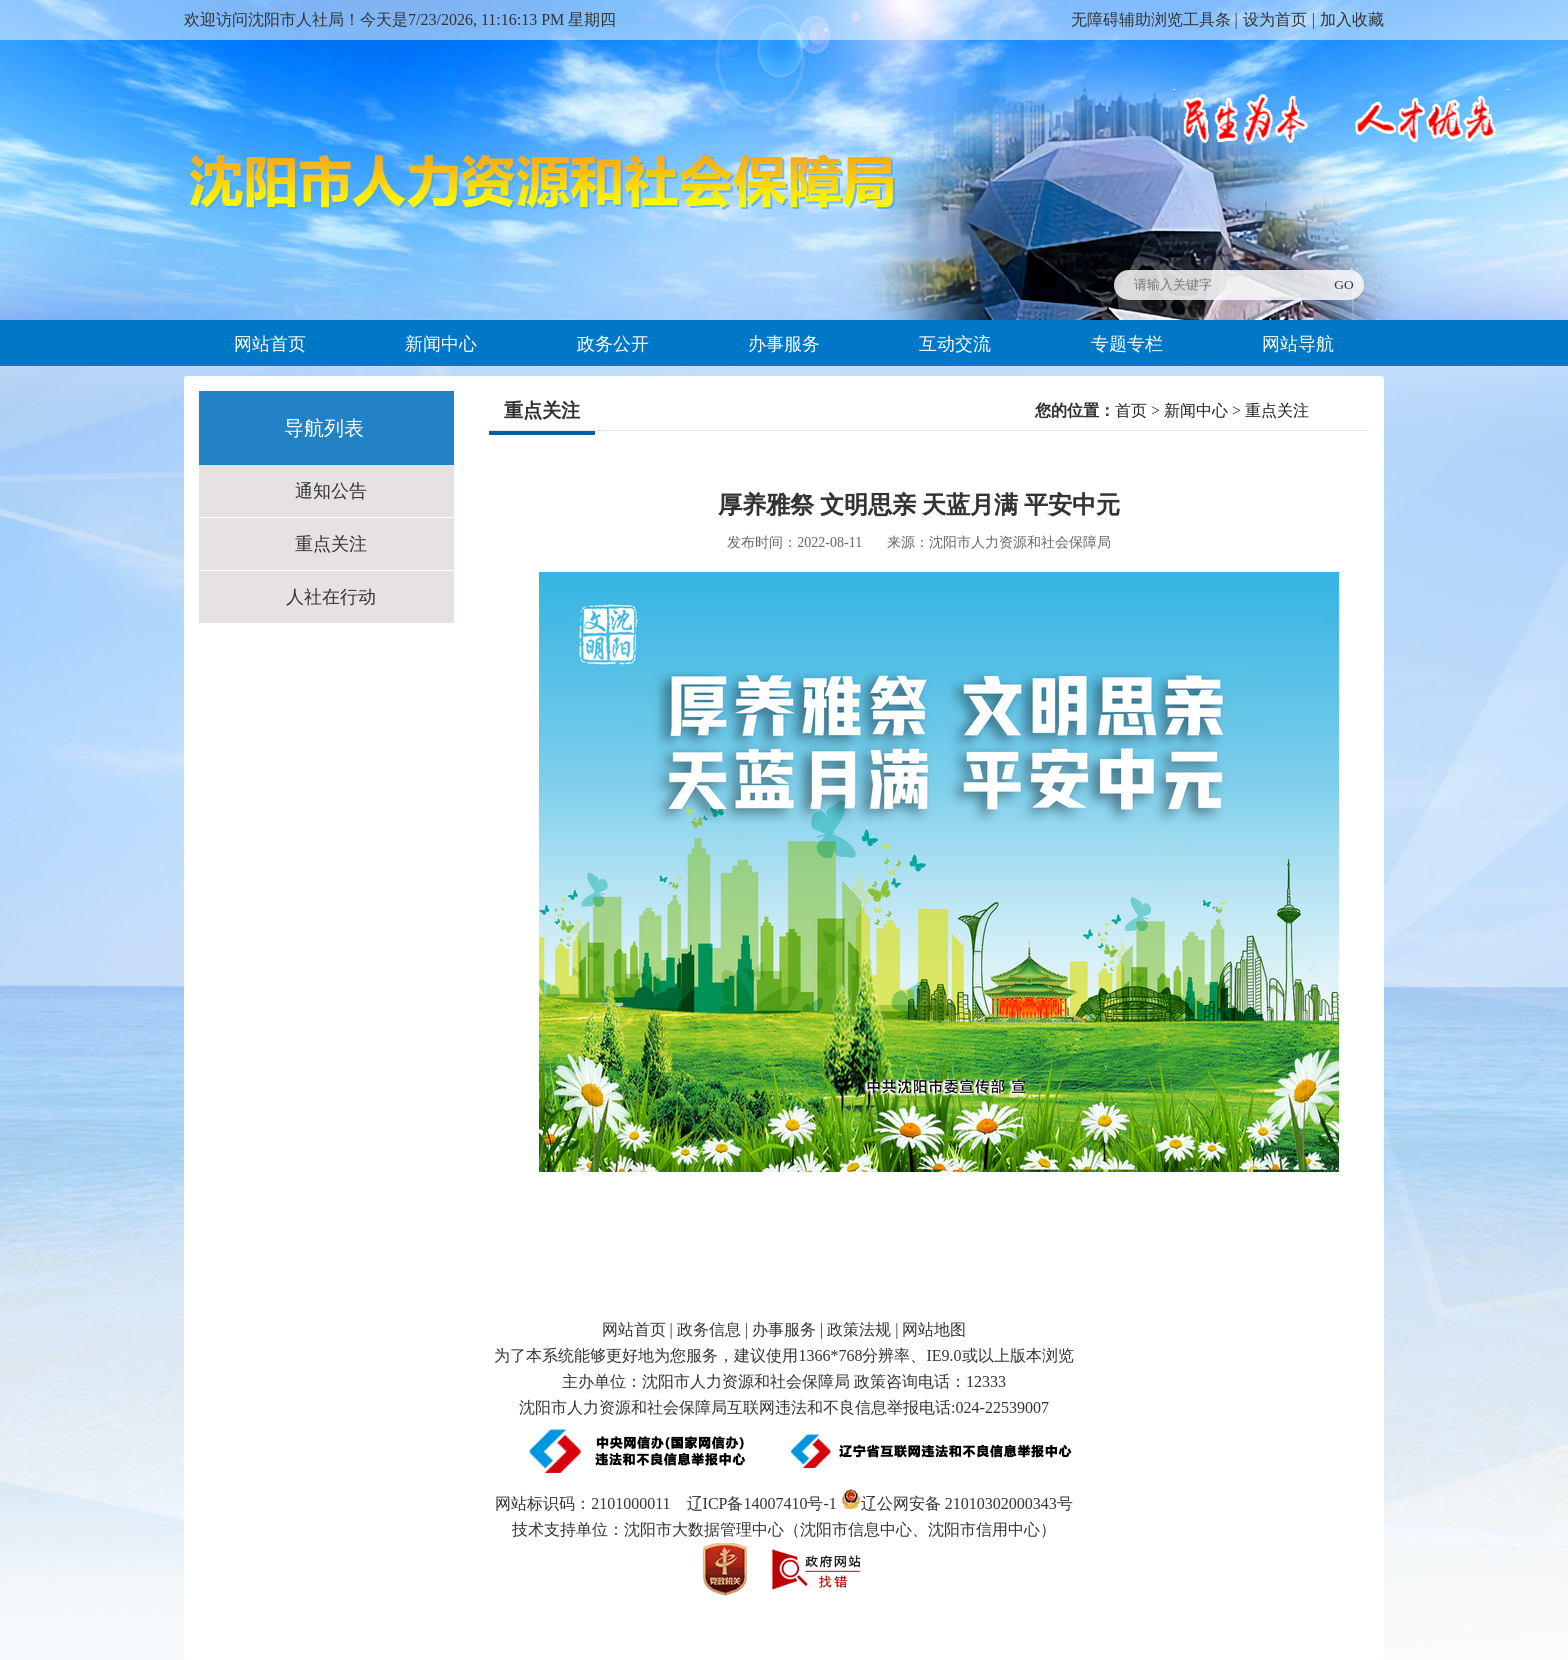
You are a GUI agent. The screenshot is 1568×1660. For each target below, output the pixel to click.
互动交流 (955, 344)
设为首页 (1275, 19)
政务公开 (613, 344)
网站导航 (1298, 344)
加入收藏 (1352, 19)
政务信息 (709, 1329)
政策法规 (859, 1329)
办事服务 (784, 344)
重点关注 (331, 544)
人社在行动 (331, 597)
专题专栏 (1127, 344)
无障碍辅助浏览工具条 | (1154, 19)
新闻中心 (441, 344)
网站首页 (270, 344)
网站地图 (934, 1329)
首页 (1131, 410)
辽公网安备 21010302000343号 (957, 1503)
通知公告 (331, 491)
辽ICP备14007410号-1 (762, 1503)
